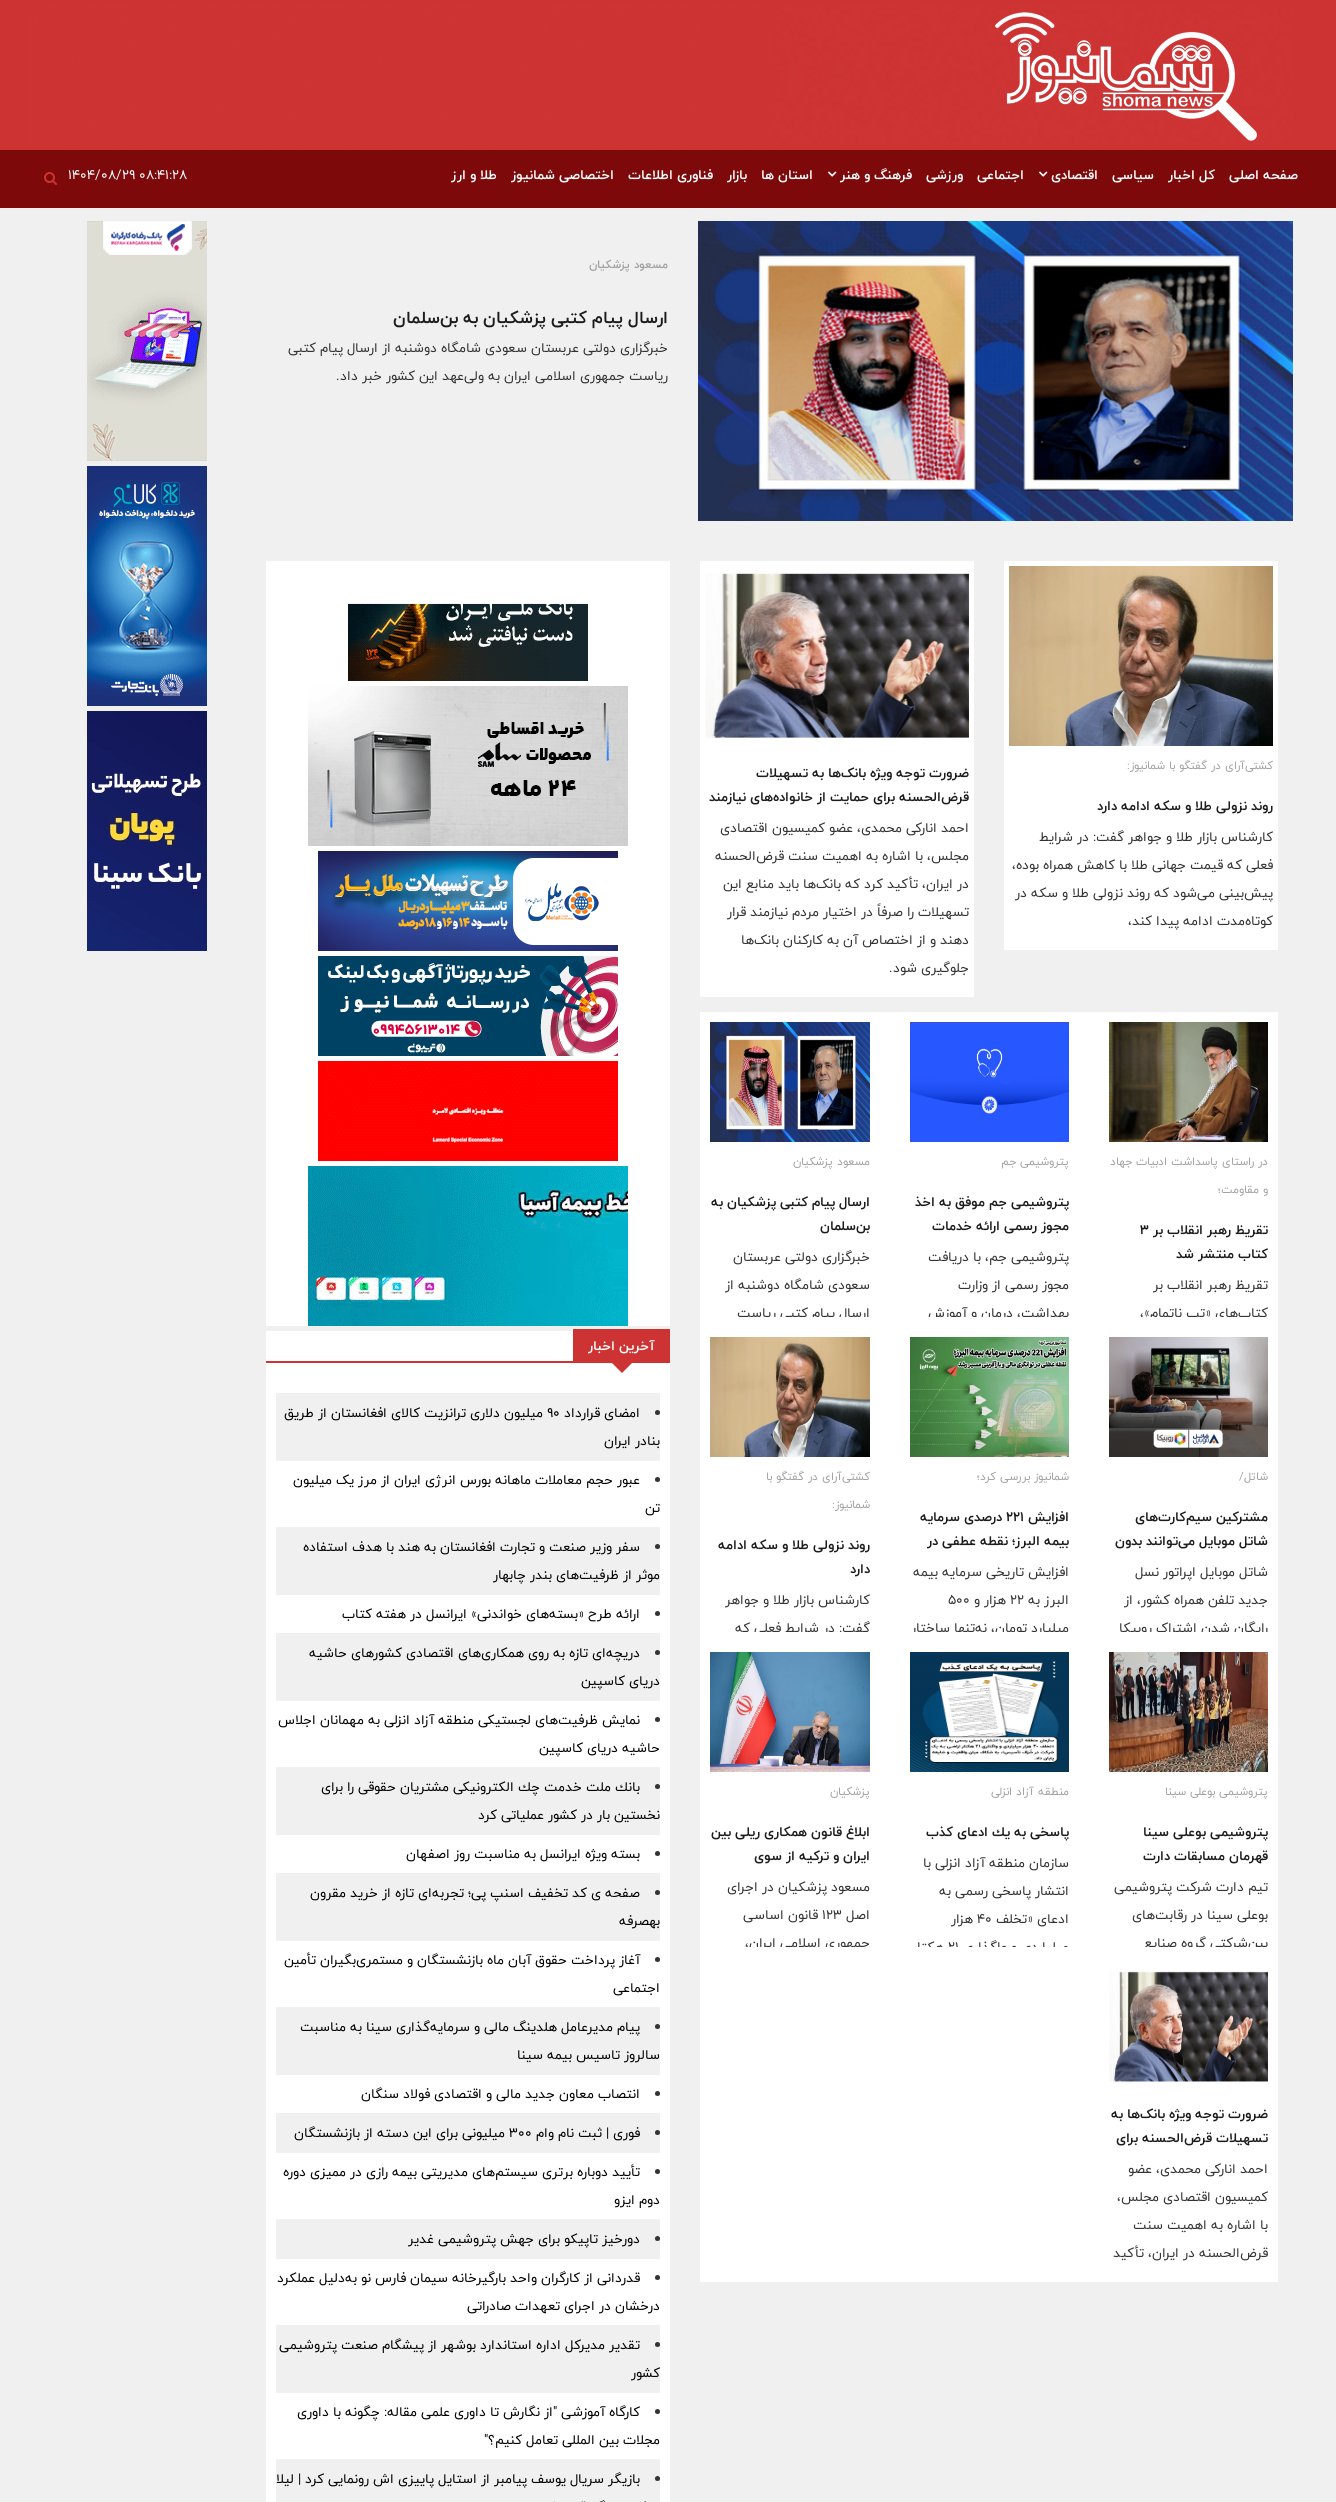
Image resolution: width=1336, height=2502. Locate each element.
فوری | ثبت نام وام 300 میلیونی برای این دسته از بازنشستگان (467, 2133)
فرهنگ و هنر (869, 175)
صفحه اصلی (1263, 175)
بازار (737, 175)
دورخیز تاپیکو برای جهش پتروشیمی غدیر (524, 2239)
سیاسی (1133, 175)
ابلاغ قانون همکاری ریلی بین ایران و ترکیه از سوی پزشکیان (790, 1856)
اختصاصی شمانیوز (562, 175)
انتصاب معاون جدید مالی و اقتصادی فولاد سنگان (500, 2094)
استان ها (787, 175)
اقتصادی (1068, 175)
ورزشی (944, 175)
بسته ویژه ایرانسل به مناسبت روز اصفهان (523, 1854)
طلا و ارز (474, 175)
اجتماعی (1000, 175)
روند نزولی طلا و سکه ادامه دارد (1185, 806)
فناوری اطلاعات (670, 175)
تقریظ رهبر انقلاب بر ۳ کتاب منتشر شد (1204, 1242)
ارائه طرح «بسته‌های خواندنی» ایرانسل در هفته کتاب (491, 1614)
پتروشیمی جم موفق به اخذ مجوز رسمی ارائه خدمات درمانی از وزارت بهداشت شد (991, 1226)
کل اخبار (1191, 175)
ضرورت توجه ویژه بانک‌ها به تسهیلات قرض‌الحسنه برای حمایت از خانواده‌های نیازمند (839, 785)
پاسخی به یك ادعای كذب (997, 1832)
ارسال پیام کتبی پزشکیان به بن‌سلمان (530, 317)
